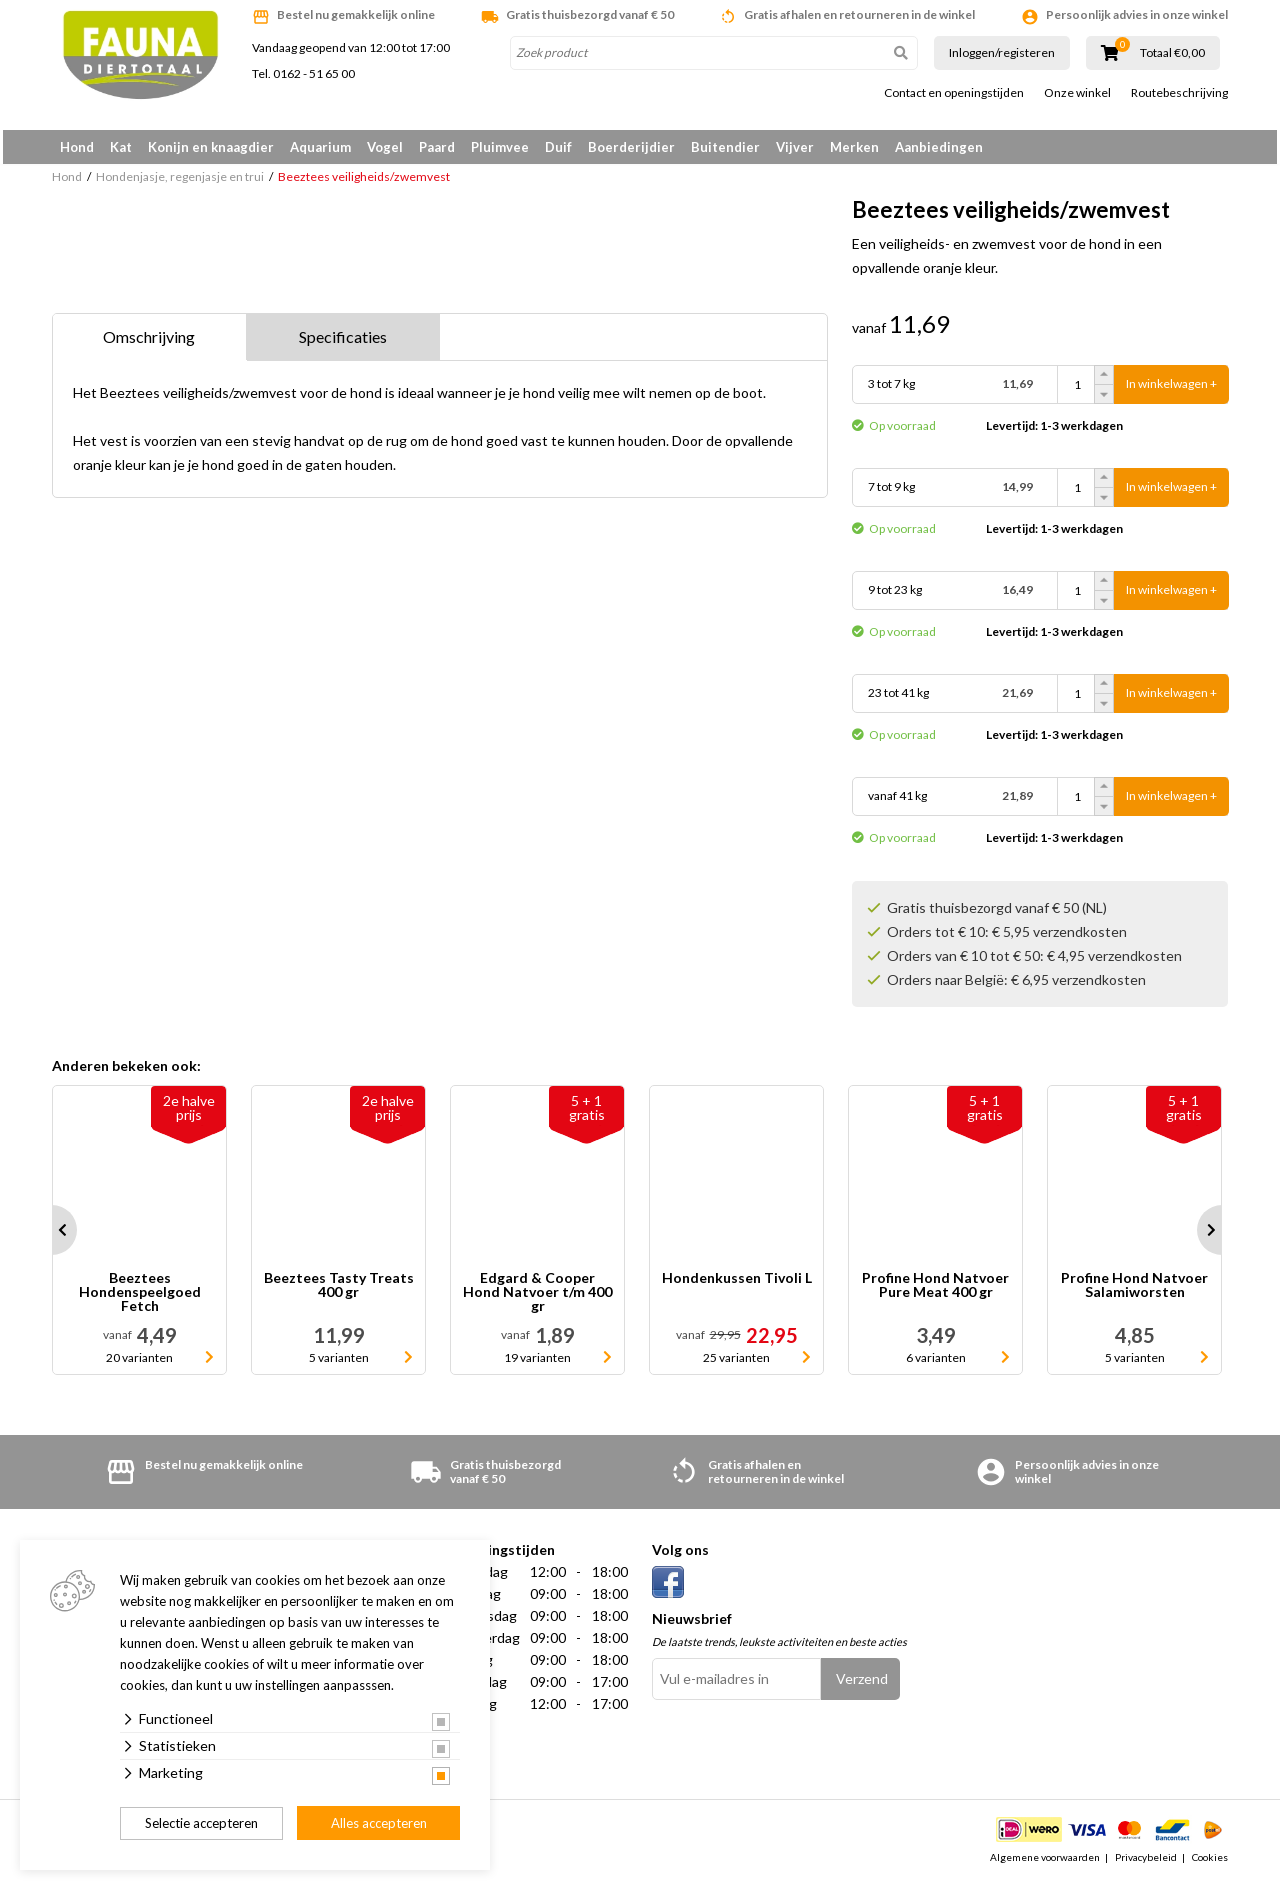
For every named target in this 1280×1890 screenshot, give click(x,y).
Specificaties (343, 343)
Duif (558, 147)
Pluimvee (500, 147)
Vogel (385, 147)
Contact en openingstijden (954, 93)
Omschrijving (149, 343)
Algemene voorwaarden (1045, 1864)
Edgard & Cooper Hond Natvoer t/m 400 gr (537, 1299)
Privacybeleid (1146, 1864)
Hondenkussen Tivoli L (737, 1285)
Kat (121, 147)
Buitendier (725, 147)
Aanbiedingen (939, 147)
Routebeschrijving (1179, 93)
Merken (854, 147)
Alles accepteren (379, 1823)
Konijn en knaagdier (211, 147)
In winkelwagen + (1171, 391)
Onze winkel (1077, 93)
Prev (52, 1237)
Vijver (795, 147)
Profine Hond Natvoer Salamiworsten (1134, 1292)
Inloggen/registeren (1002, 52)
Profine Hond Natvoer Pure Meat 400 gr (935, 1292)
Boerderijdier (631, 147)
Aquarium (320, 147)
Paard (437, 147)
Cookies (1210, 1864)
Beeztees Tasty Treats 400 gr (339, 1292)
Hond (77, 147)
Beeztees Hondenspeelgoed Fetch (140, 1299)
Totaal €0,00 (1172, 53)
